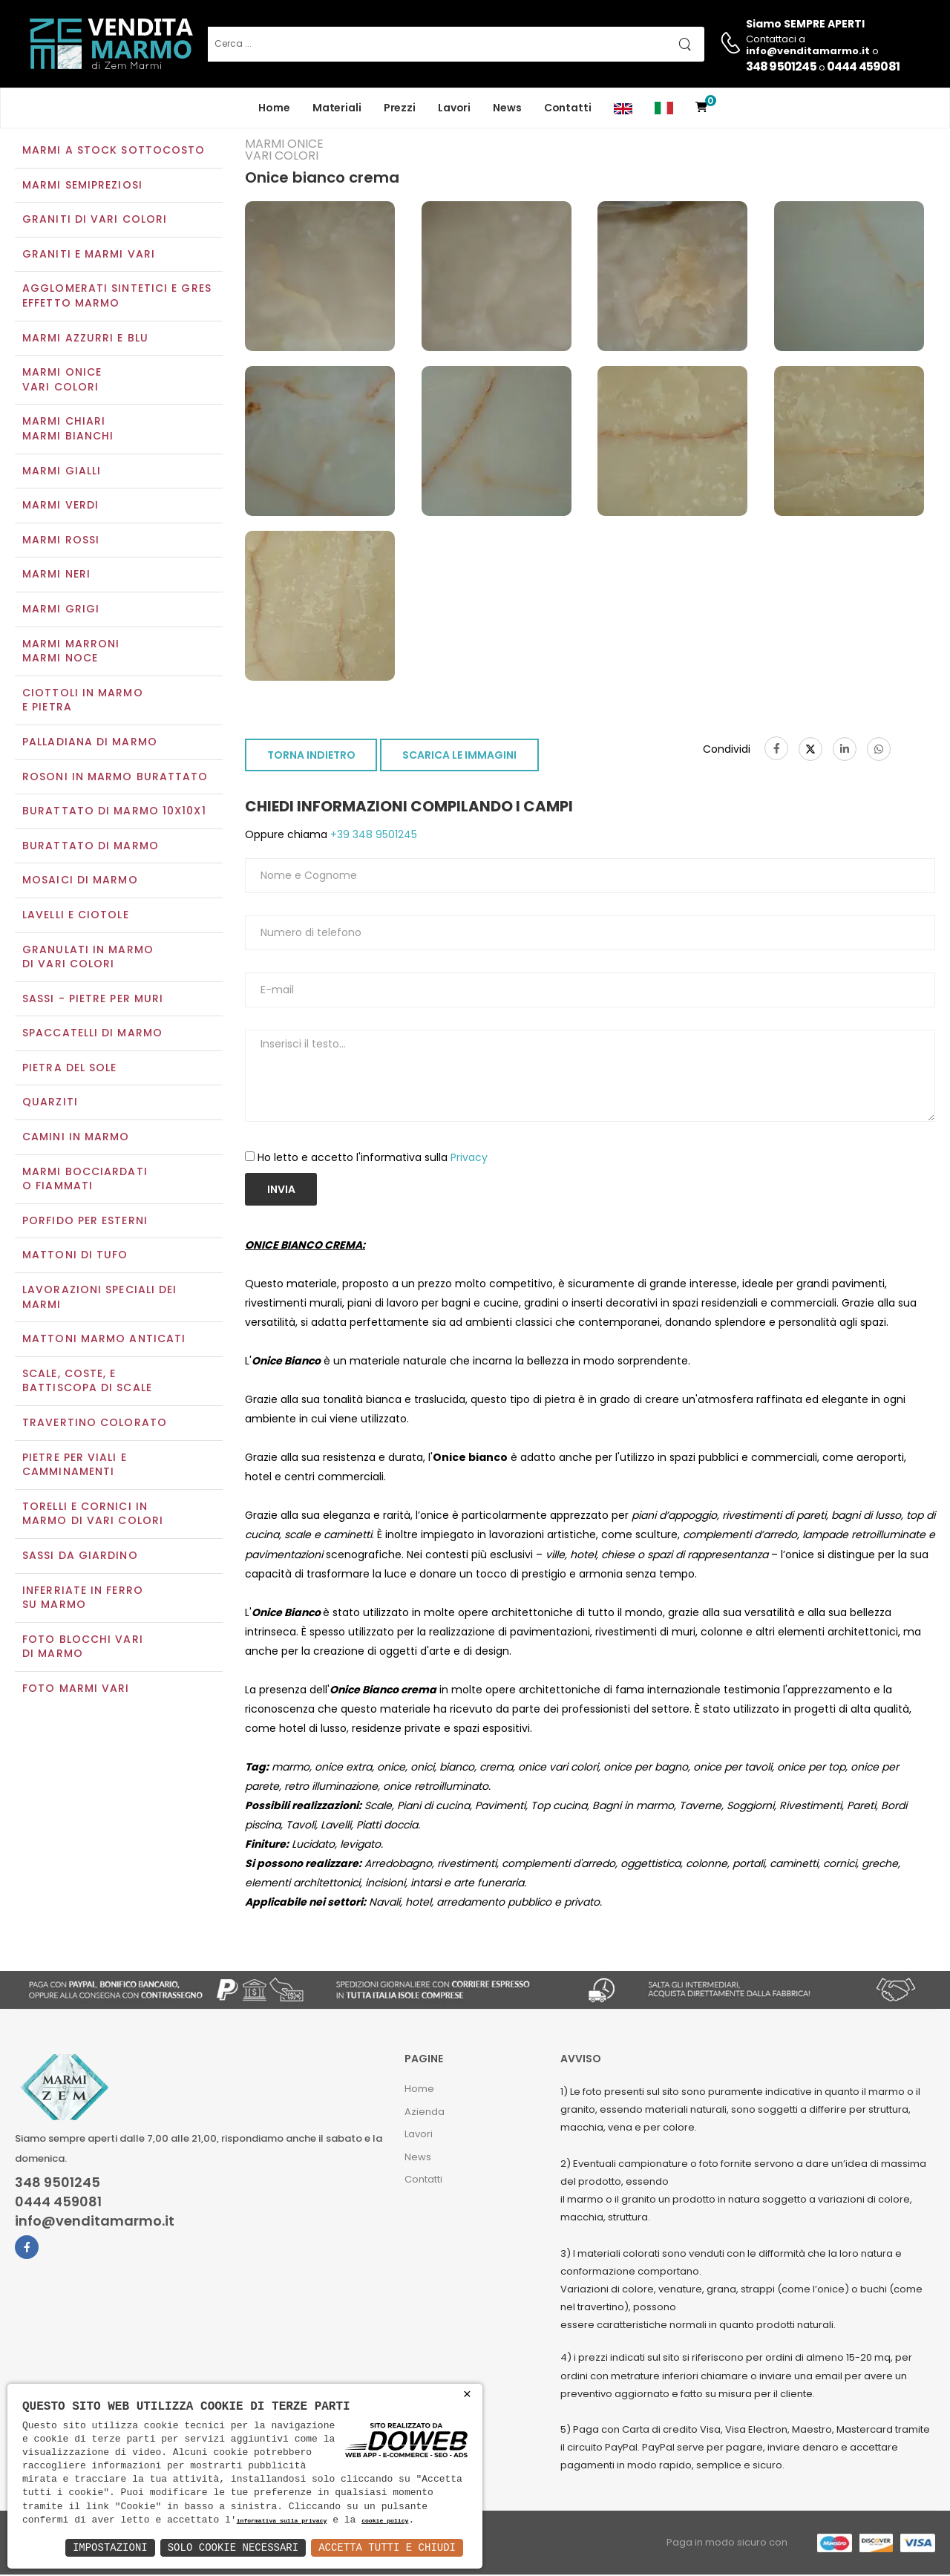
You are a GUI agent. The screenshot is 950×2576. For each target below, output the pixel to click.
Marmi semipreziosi (82, 186)
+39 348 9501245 (372, 836)
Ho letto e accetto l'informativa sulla (373, 1158)
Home (274, 107)
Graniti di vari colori (94, 221)
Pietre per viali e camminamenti (74, 1466)
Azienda (424, 2113)
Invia (281, 1190)
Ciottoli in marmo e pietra (82, 701)
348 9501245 (781, 66)
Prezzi (400, 107)
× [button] (467, 2394)
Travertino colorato (94, 1423)
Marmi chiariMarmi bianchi (68, 430)
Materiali (336, 107)
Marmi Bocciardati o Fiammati (85, 1180)
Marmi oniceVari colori (62, 381)
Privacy (469, 1158)
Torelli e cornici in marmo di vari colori (92, 1515)
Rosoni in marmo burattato (115, 778)
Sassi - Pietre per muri (92, 1000)
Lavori (454, 107)
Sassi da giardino (80, 1556)
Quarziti (50, 1103)
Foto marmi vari (76, 1689)
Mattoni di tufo (75, 1256)
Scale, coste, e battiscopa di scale (87, 1382)
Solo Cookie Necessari (233, 2547)
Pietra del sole (69, 1069)
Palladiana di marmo (89, 743)
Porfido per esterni (85, 1222)
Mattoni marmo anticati (104, 1340)
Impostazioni (110, 2547)
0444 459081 (863, 66)
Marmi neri (56, 576)
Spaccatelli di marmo (92, 1034)
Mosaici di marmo (80, 882)
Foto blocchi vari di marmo (82, 1648)
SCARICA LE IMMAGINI (459, 757)
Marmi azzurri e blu (85, 339)
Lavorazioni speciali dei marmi (99, 1298)
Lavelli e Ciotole (75, 916)
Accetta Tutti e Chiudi (387, 2547)
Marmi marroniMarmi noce (70, 652)
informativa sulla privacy (282, 2521)
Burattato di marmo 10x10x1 (114, 812)
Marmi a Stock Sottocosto (113, 151)
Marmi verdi (60, 507)
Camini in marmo (76, 1138)
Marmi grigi (60, 610)
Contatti (568, 107)
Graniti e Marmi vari (88, 255)
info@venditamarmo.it (94, 2222)
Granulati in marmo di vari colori (88, 958)
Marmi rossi (60, 541)
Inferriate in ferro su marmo (82, 1599)
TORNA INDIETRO (311, 757)
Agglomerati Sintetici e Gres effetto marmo (117, 298)
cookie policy (384, 2521)
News (507, 107)
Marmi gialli (61, 472)
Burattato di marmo (90, 847)
